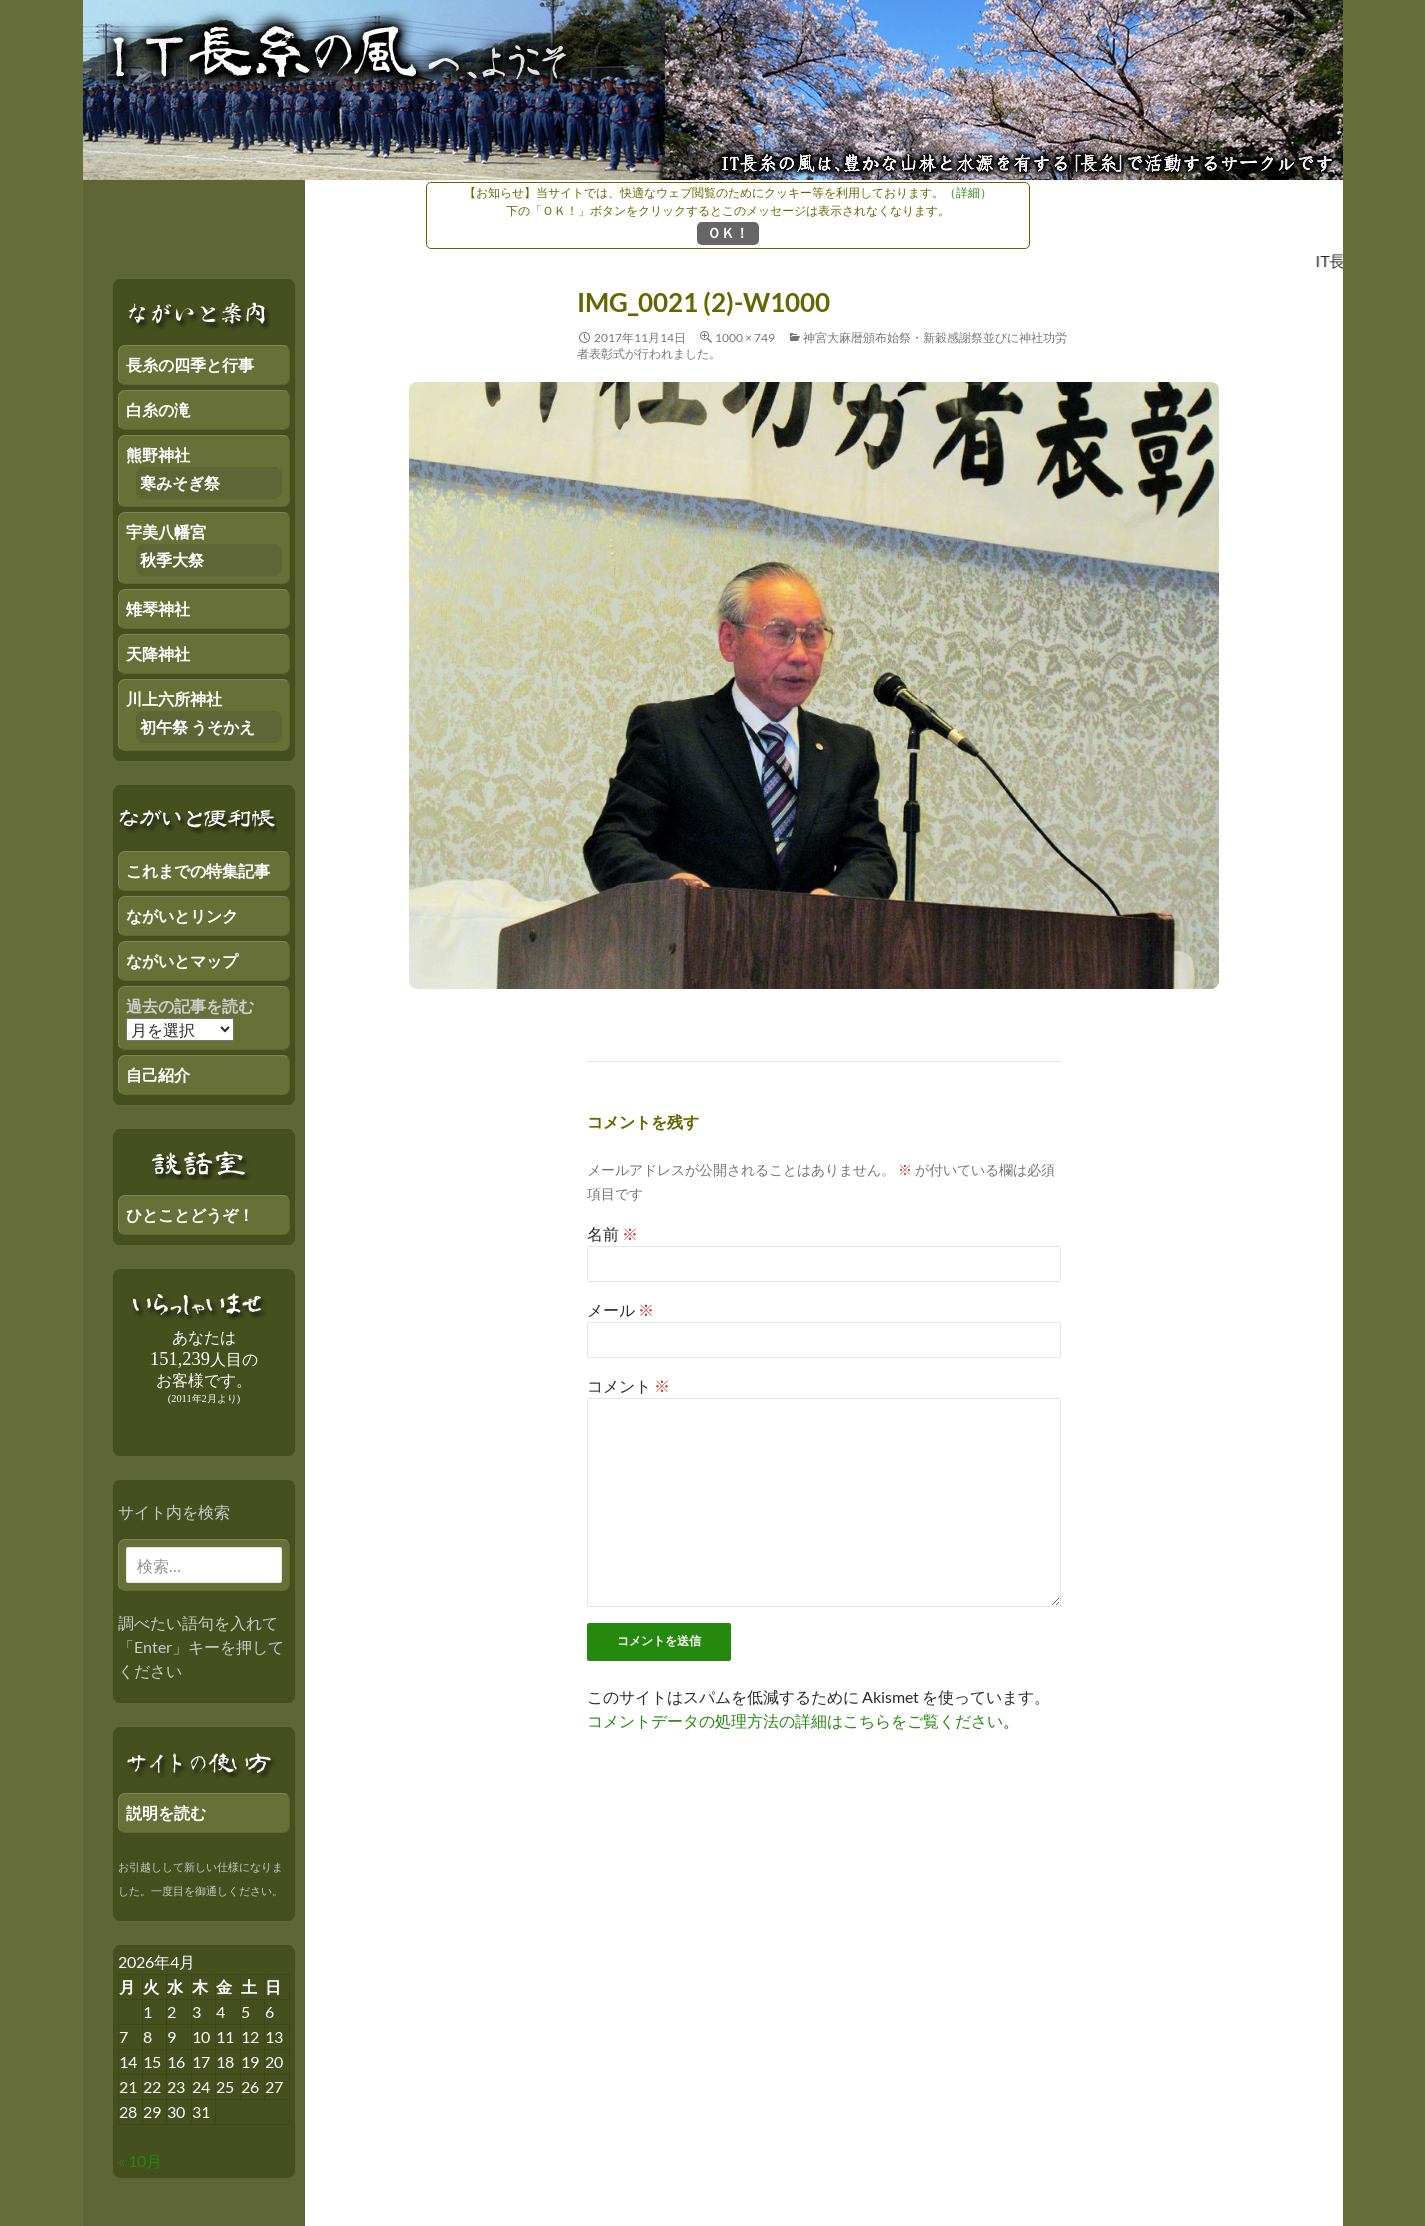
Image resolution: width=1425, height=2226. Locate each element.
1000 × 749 (745, 337)
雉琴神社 (158, 608)
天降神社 (158, 653)
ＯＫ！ (728, 232)
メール (620, 1309)
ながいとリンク (182, 915)
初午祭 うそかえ (197, 726)
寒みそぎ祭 (180, 482)
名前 (612, 1233)
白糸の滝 (158, 409)
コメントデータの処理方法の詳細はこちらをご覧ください (795, 1720)
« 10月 (140, 2160)
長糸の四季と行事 (190, 364)
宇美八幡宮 (166, 531)
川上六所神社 (174, 698)
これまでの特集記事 (198, 870)
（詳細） (968, 192)
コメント (628, 1385)
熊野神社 (158, 454)
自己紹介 (158, 1074)
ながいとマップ (182, 960)
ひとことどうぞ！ (190, 1214)
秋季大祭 (172, 559)
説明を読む (166, 1812)
